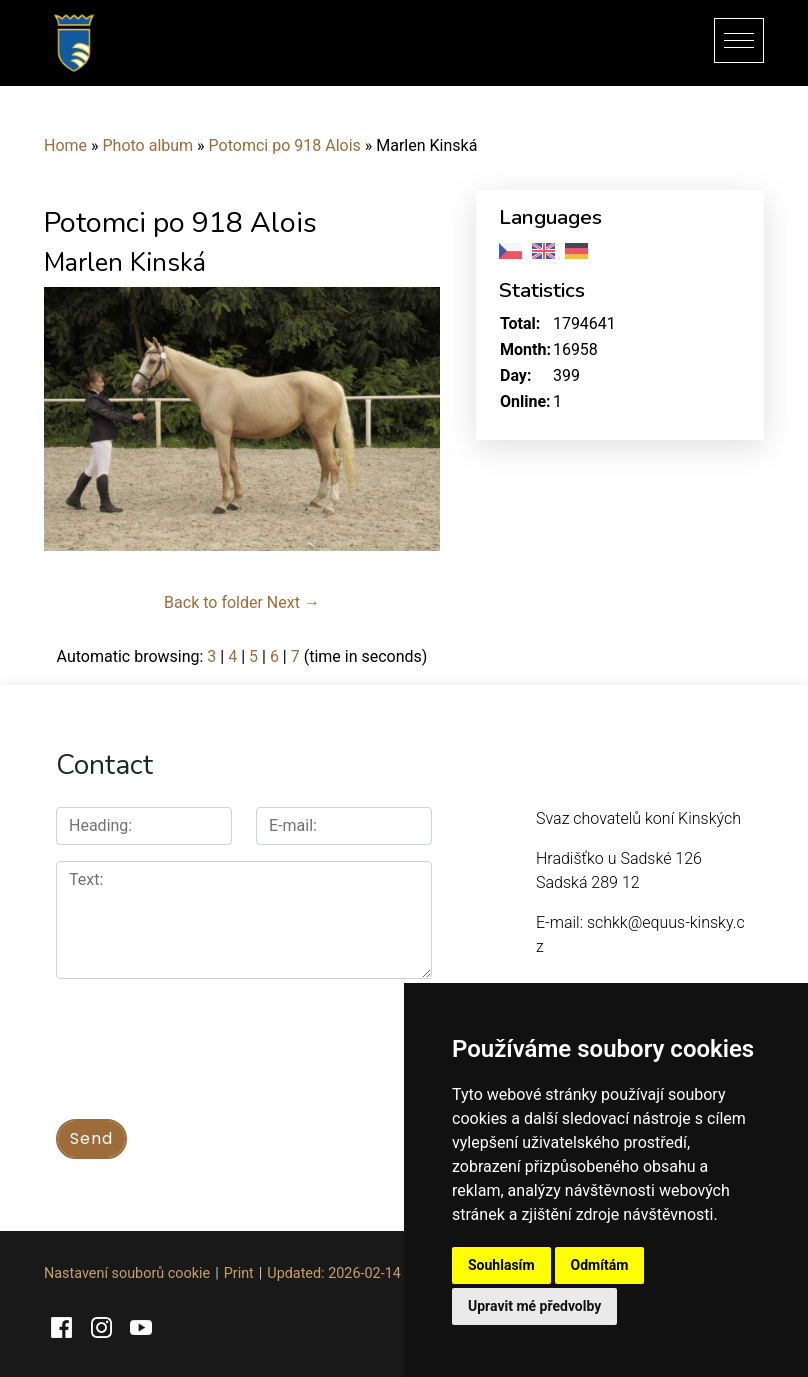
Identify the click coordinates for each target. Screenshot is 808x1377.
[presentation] (208, 1038)
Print (239, 1273)
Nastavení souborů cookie (127, 1273)
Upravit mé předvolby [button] (534, 1306)
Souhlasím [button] (501, 1265)
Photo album (148, 145)
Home (65, 145)
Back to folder (213, 602)
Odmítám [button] (600, 1265)
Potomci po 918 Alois (285, 145)
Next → (293, 602)
